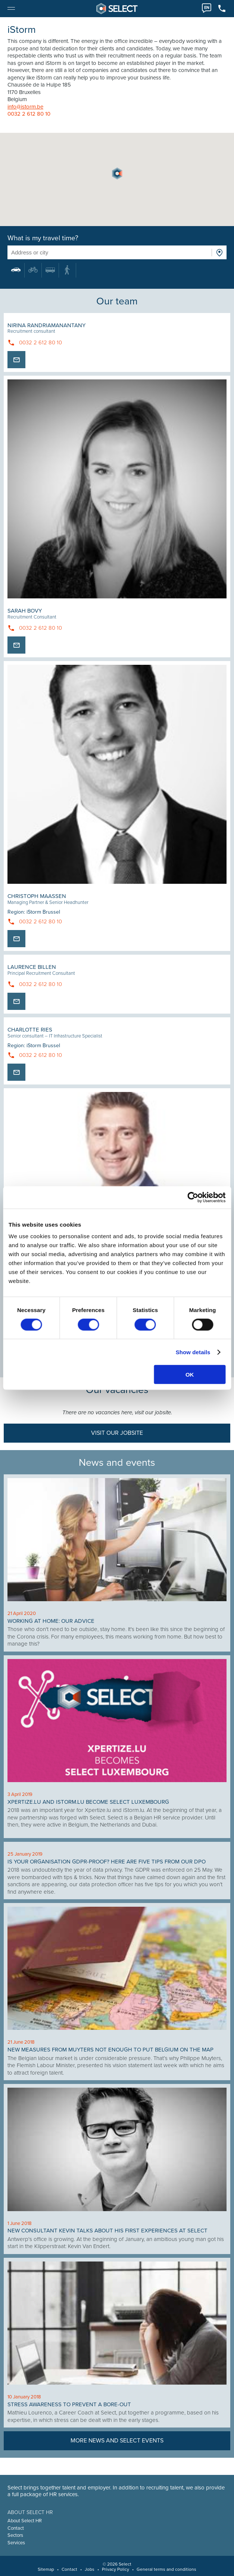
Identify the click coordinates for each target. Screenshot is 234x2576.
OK (189, 1374)
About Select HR (24, 2521)
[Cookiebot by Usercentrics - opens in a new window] (192, 1197)
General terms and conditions (166, 2569)
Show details (193, 1352)
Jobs (89, 2569)
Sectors (15, 2535)
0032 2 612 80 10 (28, 113)
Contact (15, 2528)
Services (16, 2543)
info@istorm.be (25, 106)
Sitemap (46, 2569)
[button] (117, 173)
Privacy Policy (115, 2569)
